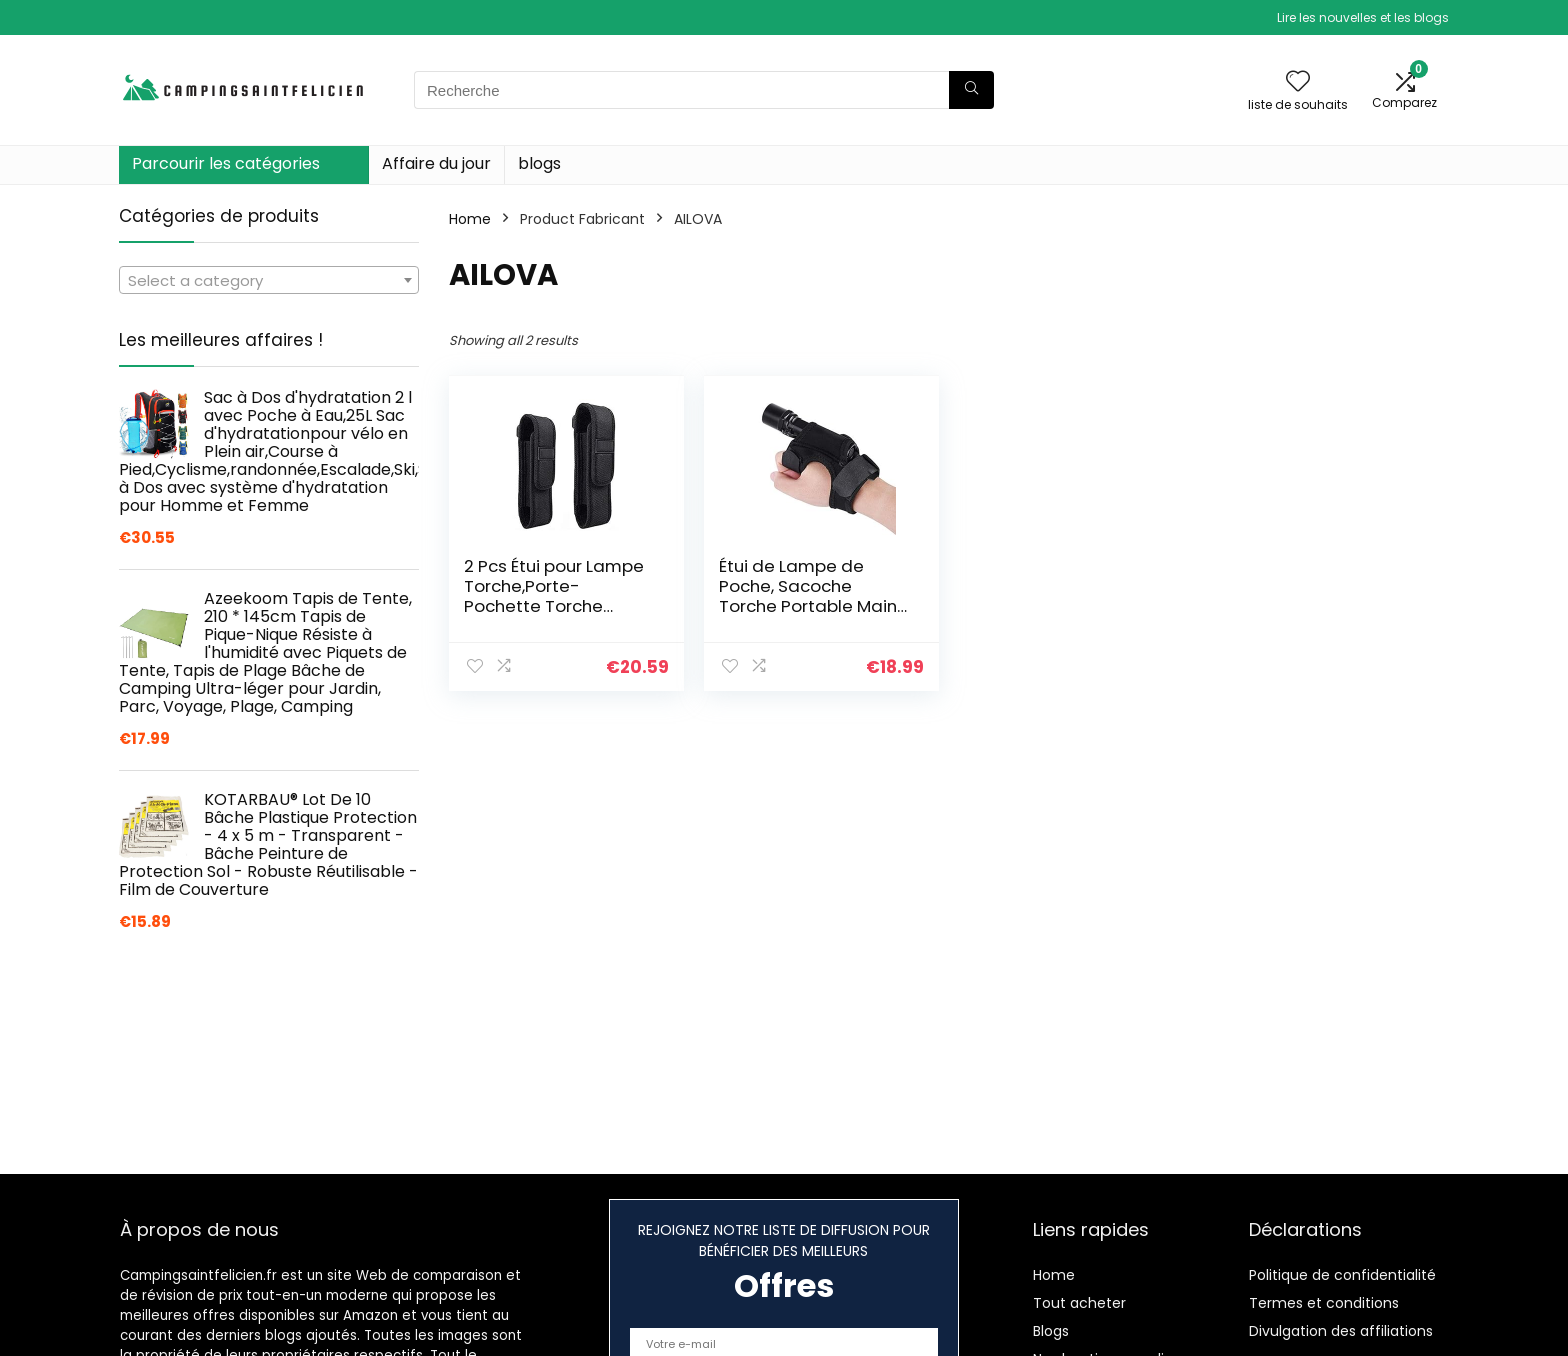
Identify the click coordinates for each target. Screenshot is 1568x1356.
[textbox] (269, 281)
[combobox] (269, 280)
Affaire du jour (436, 163)
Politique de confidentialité (1342, 1275)
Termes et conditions (1324, 1303)
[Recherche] (971, 90)
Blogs (1051, 1331)
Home (470, 219)
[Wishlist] (1298, 82)
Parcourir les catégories (226, 163)
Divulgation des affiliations (1341, 1331)
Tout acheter (1079, 1303)
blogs (539, 163)
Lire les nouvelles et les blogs (1363, 17)
